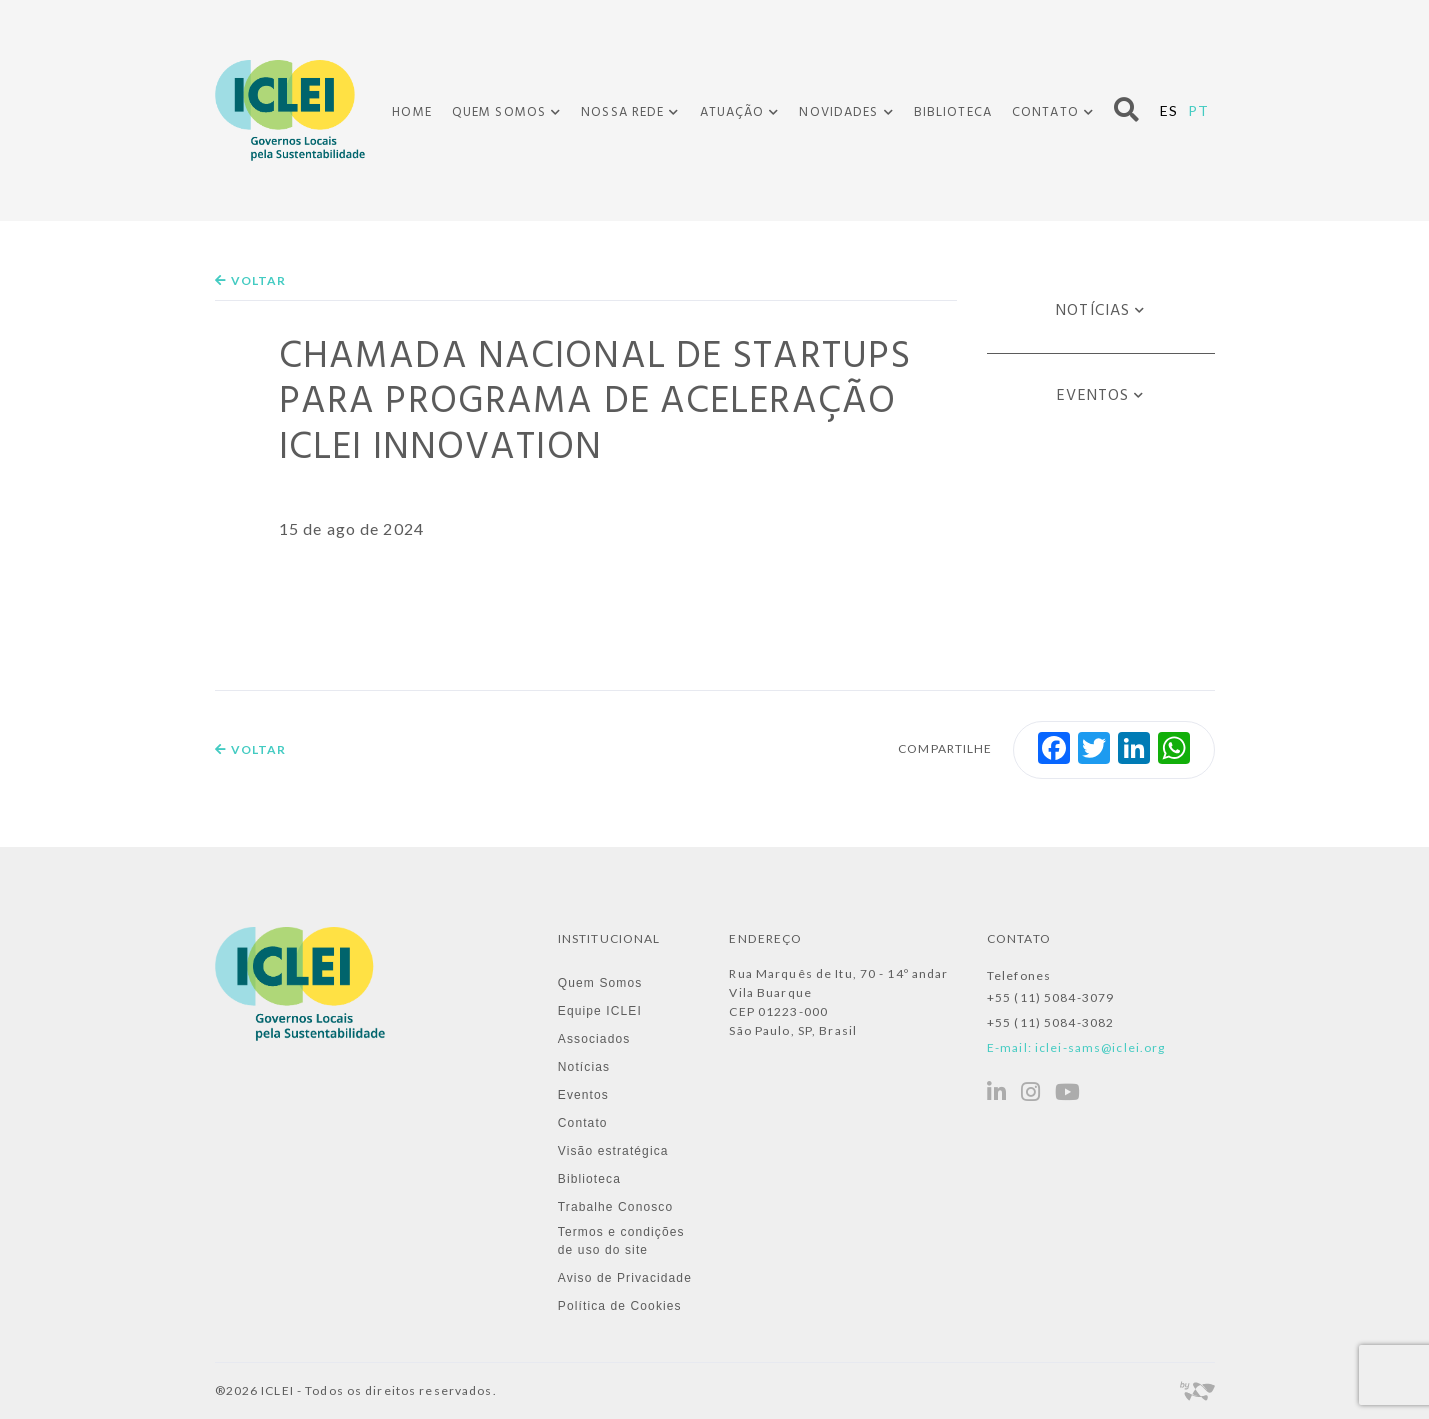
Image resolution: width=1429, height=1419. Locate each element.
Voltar (251, 280)
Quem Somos (499, 113)
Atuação (732, 113)
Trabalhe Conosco (615, 1207)
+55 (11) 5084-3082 (1050, 1022)
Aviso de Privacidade (625, 1278)
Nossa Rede (622, 113)
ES (1169, 110)
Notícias (1093, 311)
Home (411, 112)
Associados (594, 1039)
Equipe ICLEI (600, 1011)
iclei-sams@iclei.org (1100, 1047)
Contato (1045, 113)
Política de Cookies (620, 1306)
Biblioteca (953, 112)
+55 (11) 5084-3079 (1050, 997)
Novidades (838, 113)
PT (1198, 110)
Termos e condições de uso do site (621, 1241)
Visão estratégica (613, 1151)
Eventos (1093, 396)
